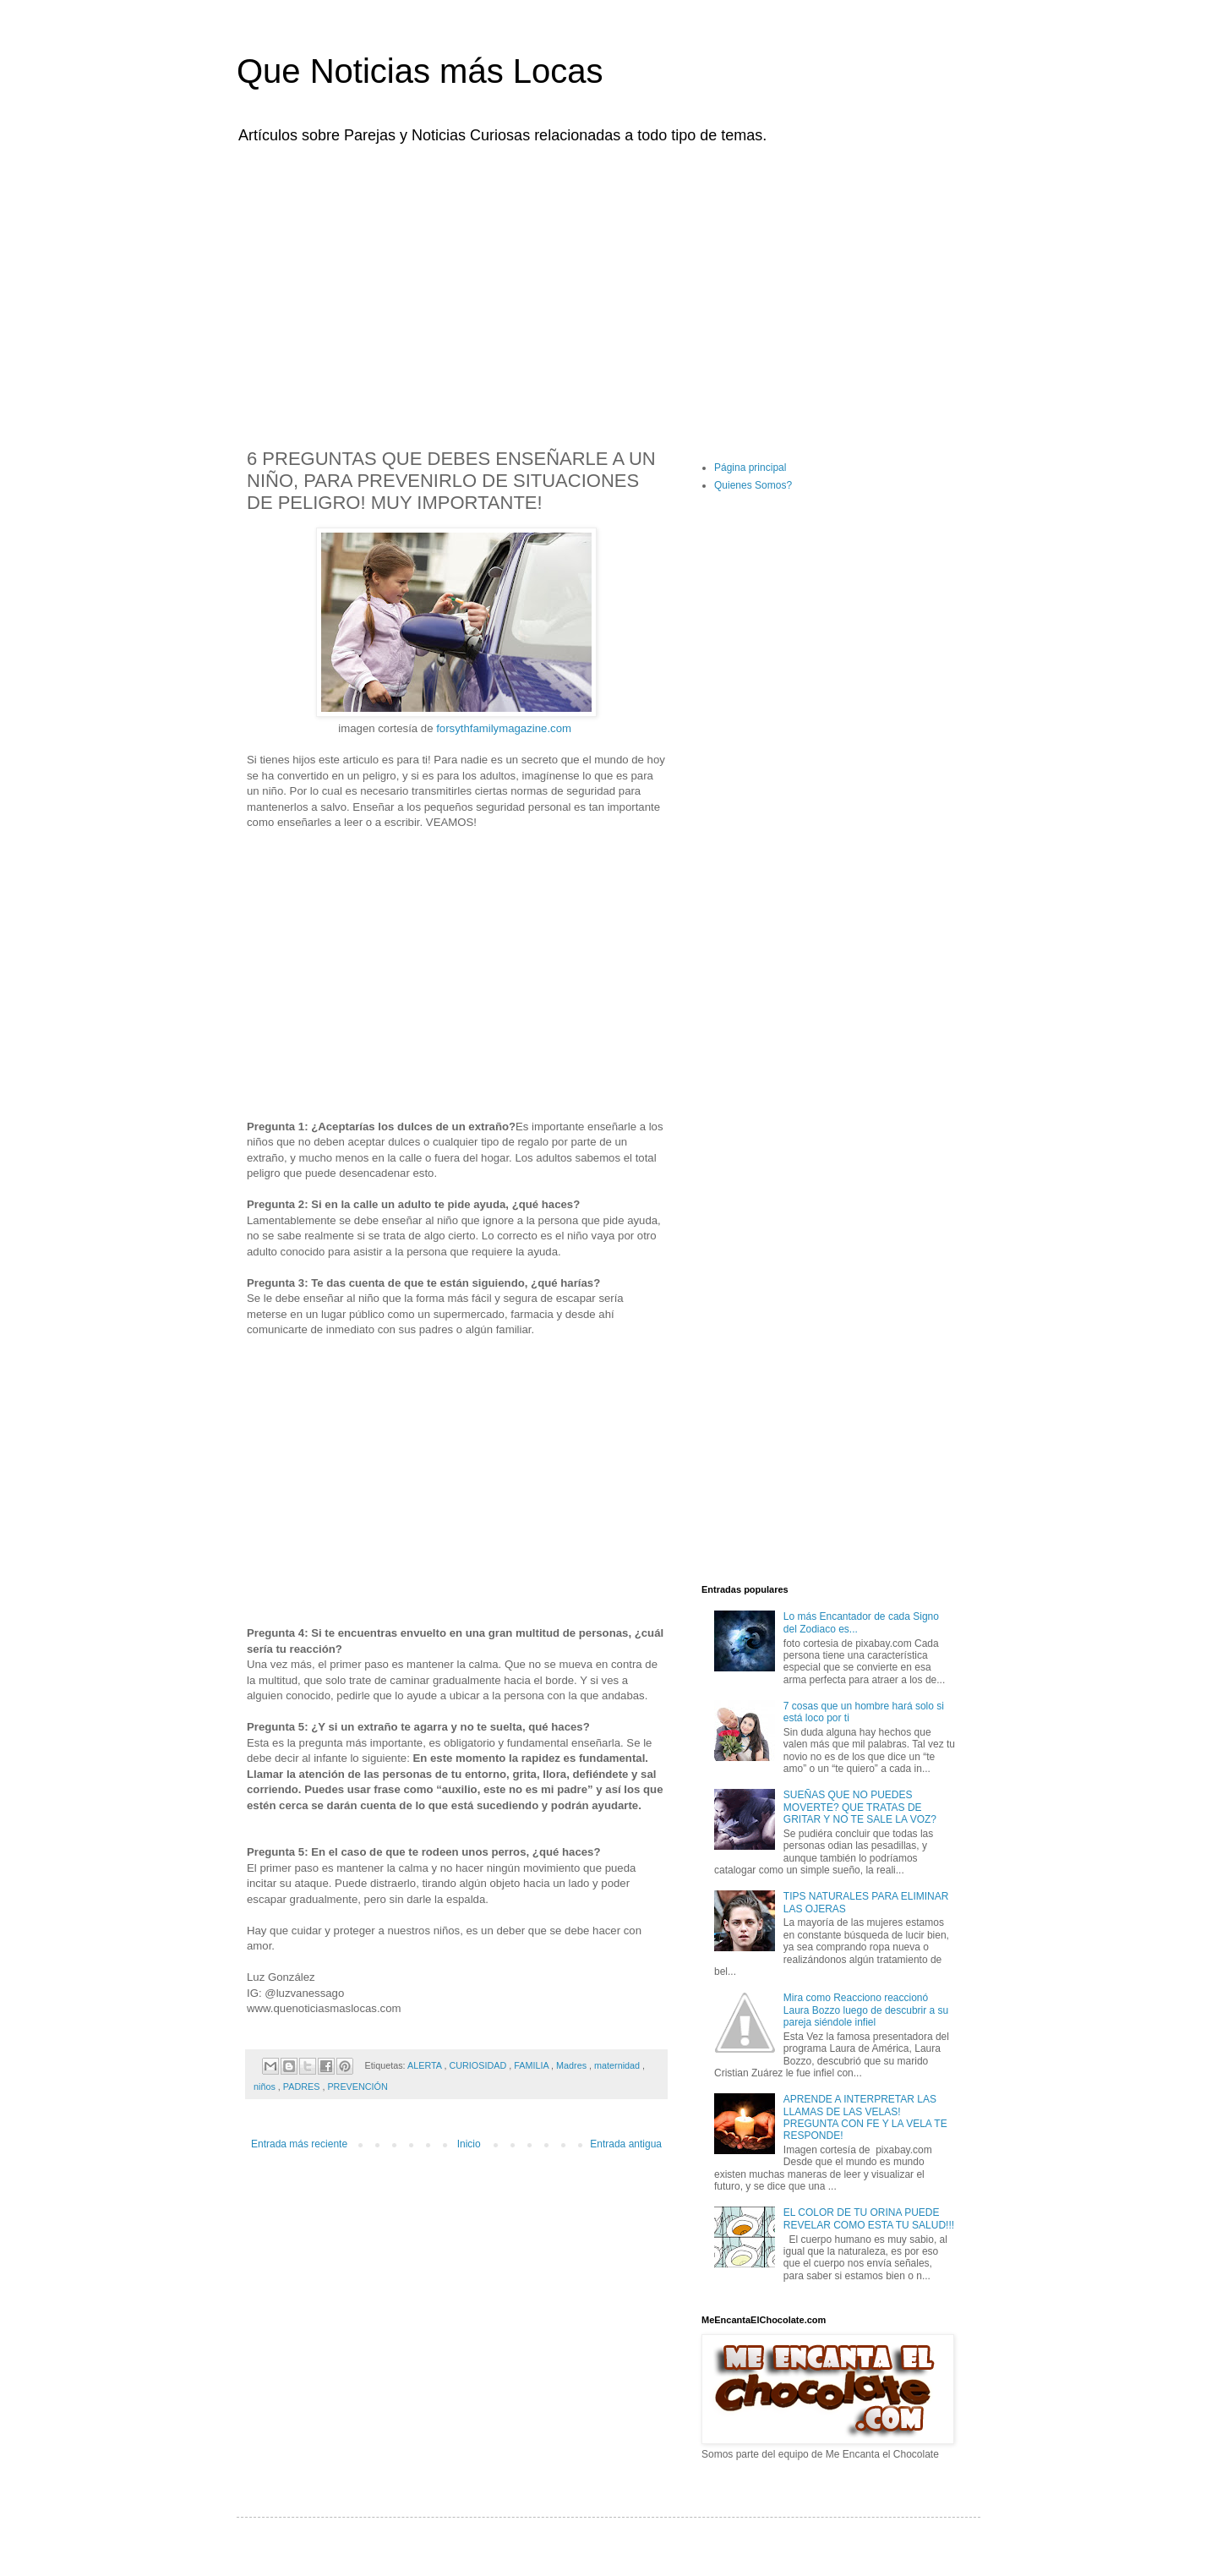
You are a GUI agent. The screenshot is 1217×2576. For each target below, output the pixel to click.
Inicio (469, 2144)
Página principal (750, 467)
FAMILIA (532, 2065)
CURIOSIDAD (479, 2065)
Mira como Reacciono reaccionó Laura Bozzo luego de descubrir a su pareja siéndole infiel (865, 2010)
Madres (572, 2065)
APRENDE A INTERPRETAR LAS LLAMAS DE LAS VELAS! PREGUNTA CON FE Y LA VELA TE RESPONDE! (865, 2117)
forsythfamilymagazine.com (503, 728)
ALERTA (425, 2065)
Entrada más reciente (299, 2144)
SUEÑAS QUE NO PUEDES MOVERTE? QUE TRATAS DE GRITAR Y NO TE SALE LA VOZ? (859, 1807)
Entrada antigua (626, 2144)
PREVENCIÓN (357, 2086)
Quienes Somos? (753, 485)
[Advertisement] (608, 285)
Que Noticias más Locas (420, 71)
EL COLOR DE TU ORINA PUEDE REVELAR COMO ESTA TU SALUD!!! (868, 2218)
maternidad (618, 2065)
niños (266, 2086)
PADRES (303, 2086)
